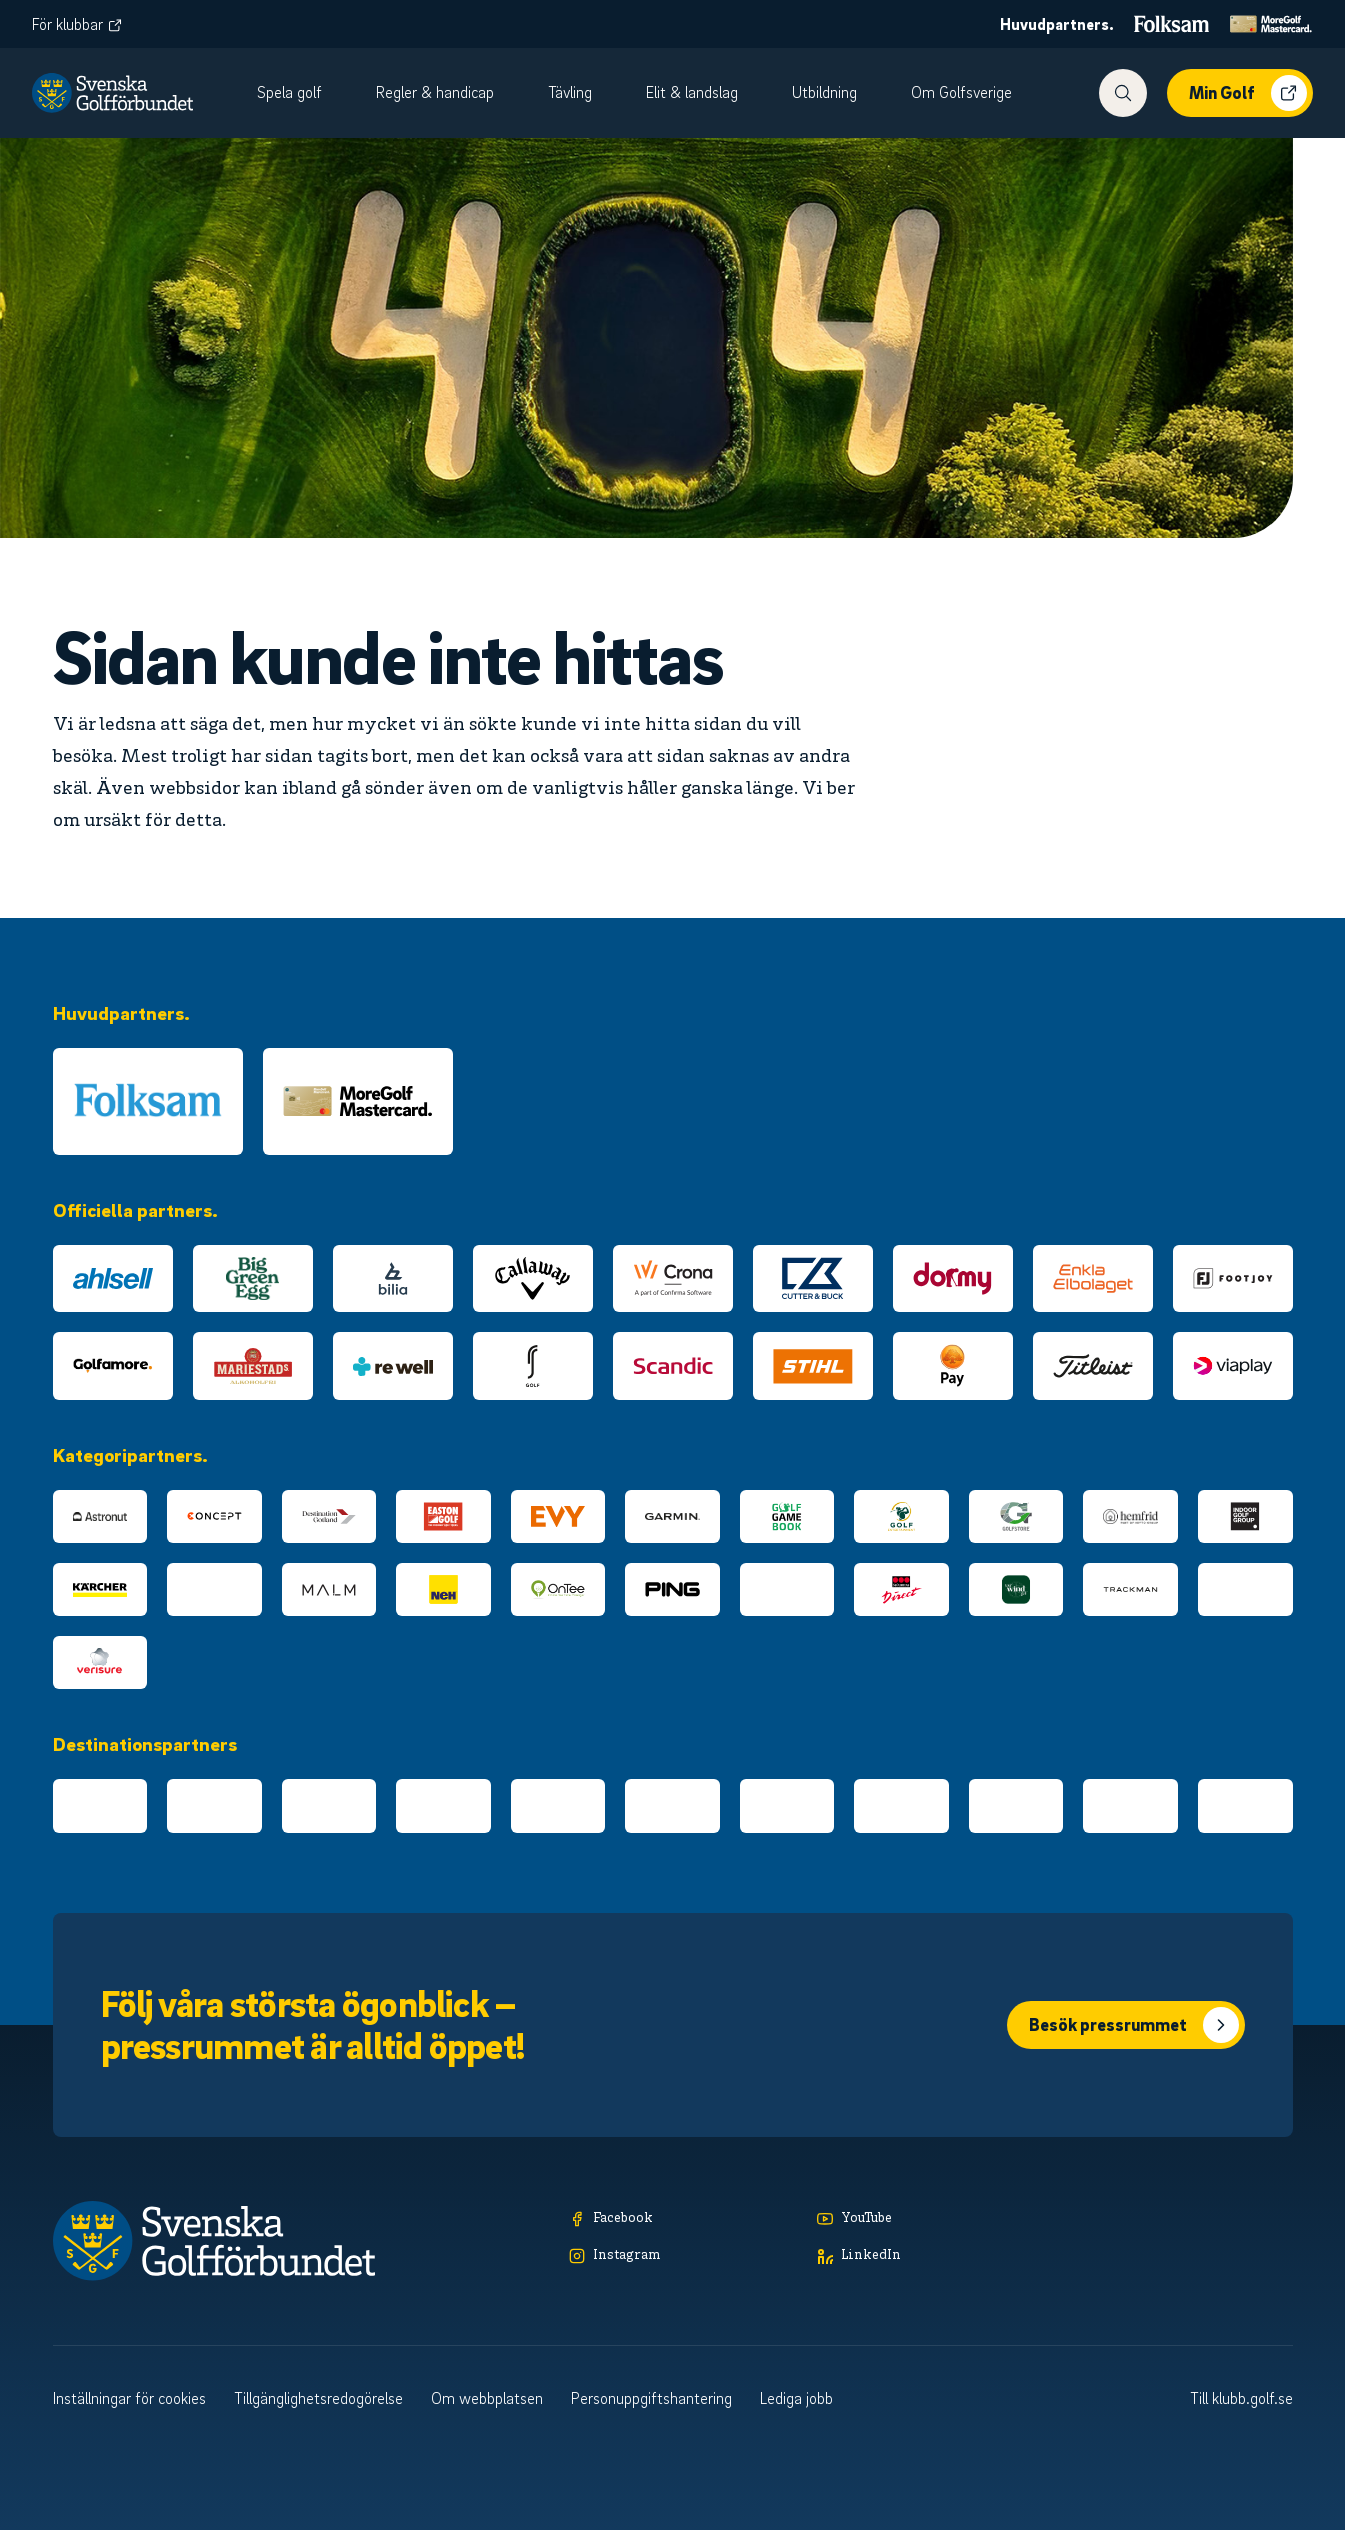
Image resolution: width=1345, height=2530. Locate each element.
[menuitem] (300, 93)
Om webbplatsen (487, 2398)
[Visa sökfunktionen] (1123, 93)
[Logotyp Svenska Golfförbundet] (112, 93)
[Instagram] (683, 2256)
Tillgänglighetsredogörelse (318, 2398)
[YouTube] (931, 2219)
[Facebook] (683, 2219)
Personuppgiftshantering (651, 2398)
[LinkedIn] (931, 2256)
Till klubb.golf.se (1241, 2398)
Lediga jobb (796, 2398)
